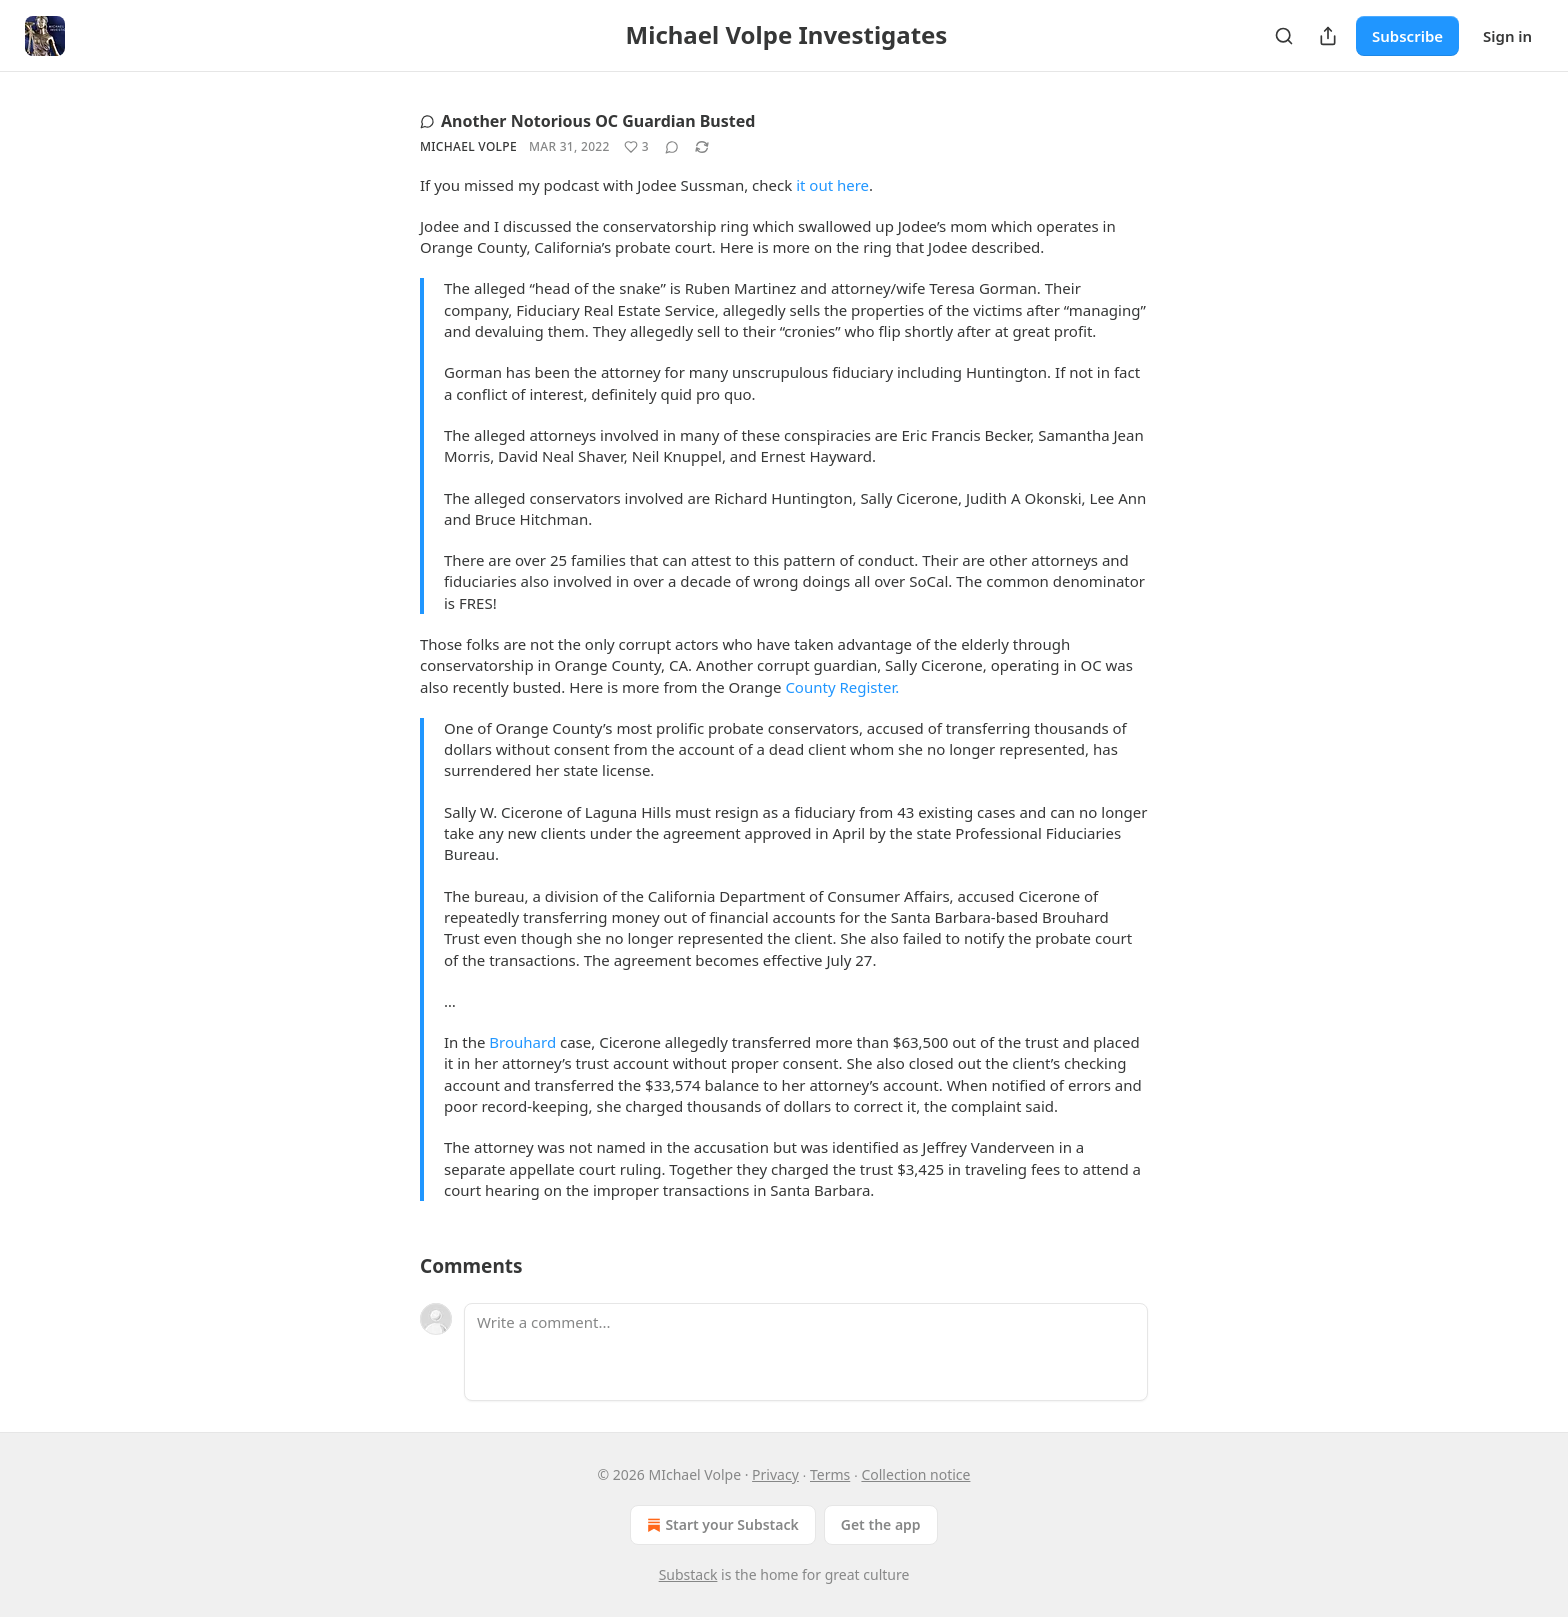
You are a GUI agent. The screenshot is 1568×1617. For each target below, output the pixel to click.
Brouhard (522, 1042)
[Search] (1284, 36)
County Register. (842, 687)
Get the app (881, 1524)
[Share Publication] (1328, 36)
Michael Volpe (468, 146)
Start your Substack (720, 1525)
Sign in (1507, 36)
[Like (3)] (636, 147)
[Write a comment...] (806, 1352)
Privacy (775, 1474)
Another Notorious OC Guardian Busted (587, 121)
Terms (830, 1474)
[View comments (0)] (672, 147)
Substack (688, 1574)
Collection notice (915, 1474)
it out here (832, 185)
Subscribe (1407, 36)
